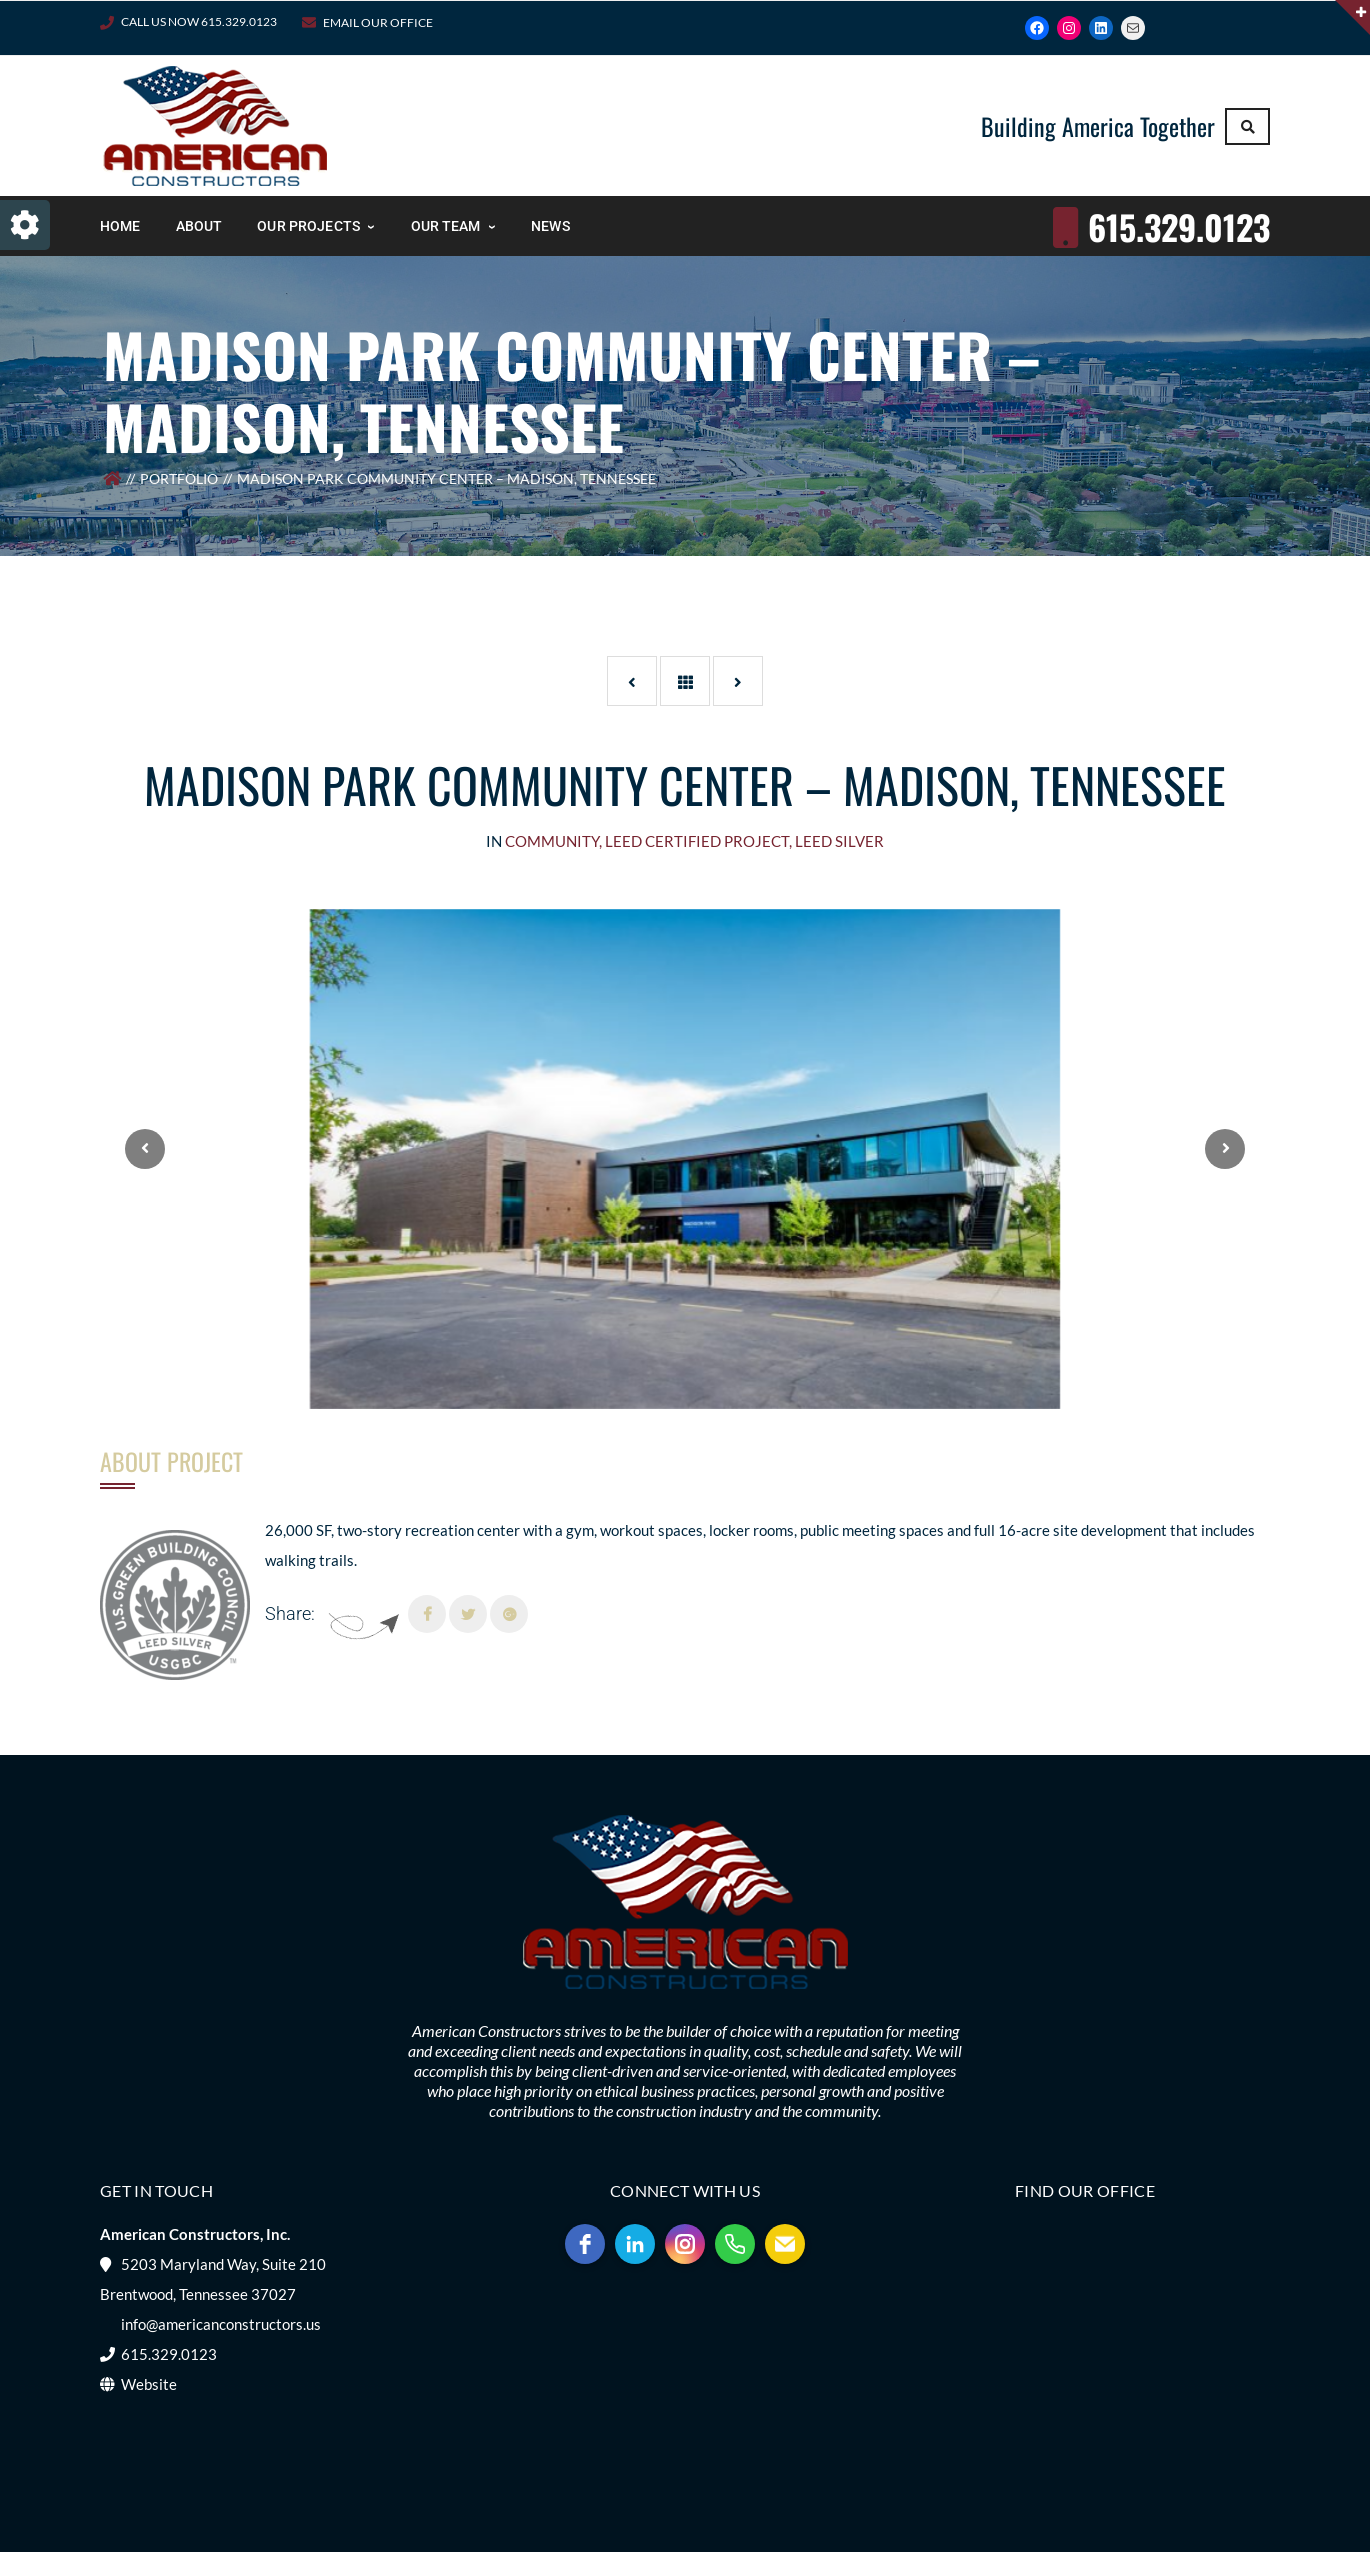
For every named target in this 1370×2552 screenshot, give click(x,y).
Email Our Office (378, 22)
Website (149, 2384)
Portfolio (179, 478)
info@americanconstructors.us (221, 2324)
